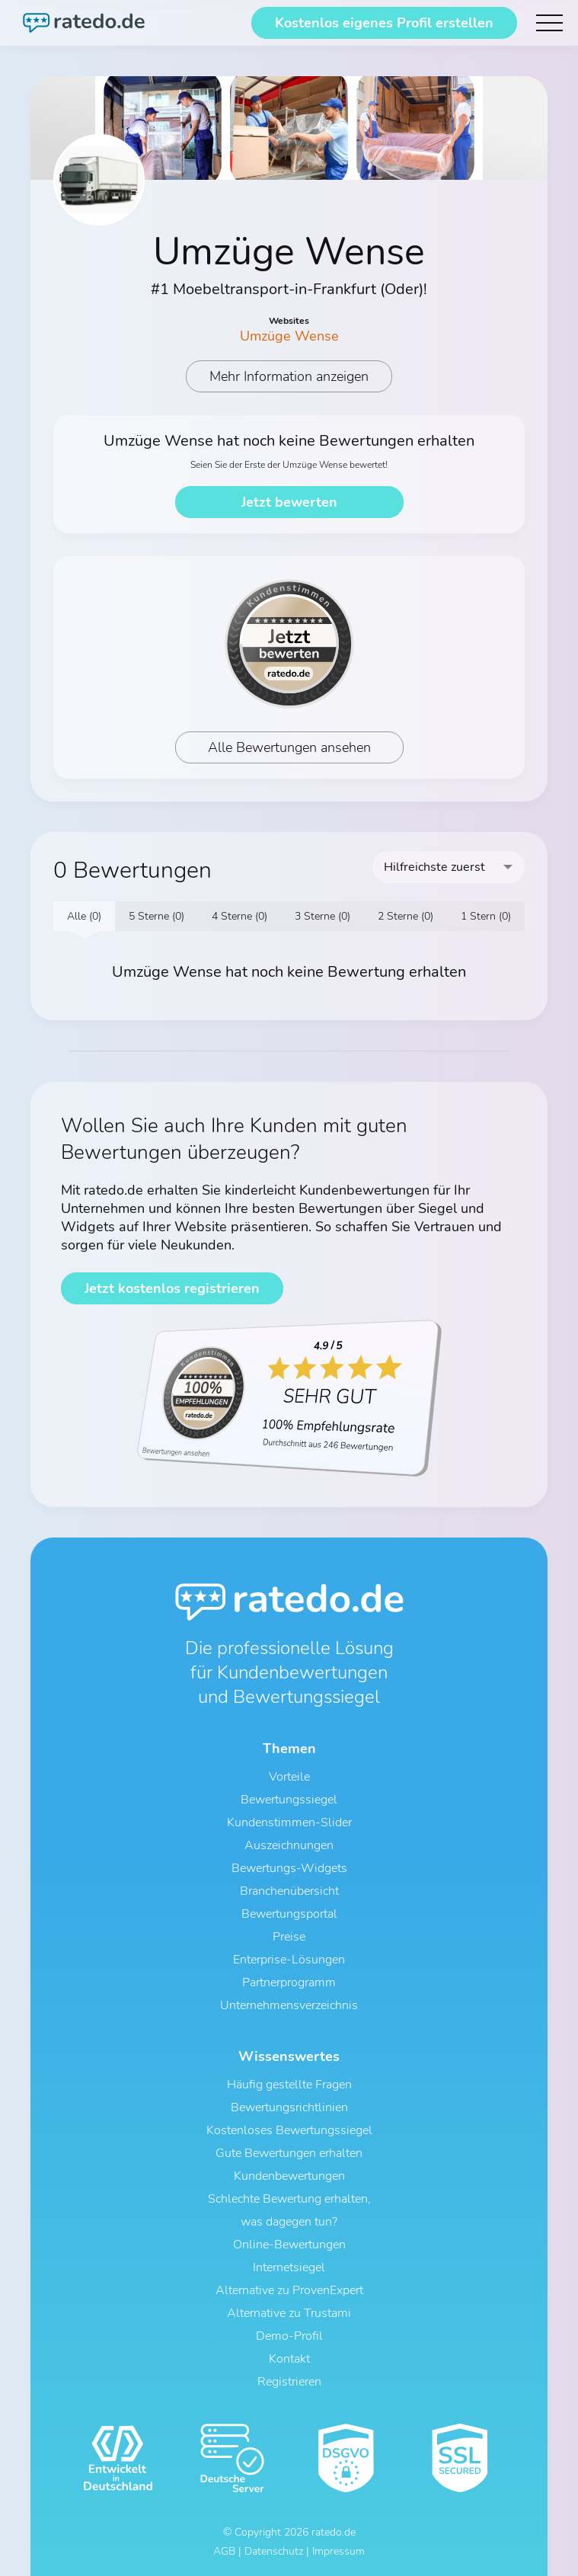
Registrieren (289, 2381)
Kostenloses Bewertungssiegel (289, 2130)
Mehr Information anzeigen (289, 376)
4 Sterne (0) (239, 916)
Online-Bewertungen (289, 2244)
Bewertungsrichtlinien (289, 2107)
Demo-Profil (289, 2336)
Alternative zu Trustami (289, 2313)
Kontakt (289, 2358)
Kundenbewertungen (289, 2176)
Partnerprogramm (289, 1982)
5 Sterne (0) (156, 916)
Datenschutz (273, 2551)
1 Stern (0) (486, 916)
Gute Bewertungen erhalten (289, 2153)
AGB (224, 2551)
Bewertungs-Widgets (289, 1868)
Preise (289, 1936)
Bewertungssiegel (289, 1799)
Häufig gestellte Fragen (289, 2084)
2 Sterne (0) (405, 916)
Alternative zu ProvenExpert (289, 2290)
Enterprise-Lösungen (289, 1959)
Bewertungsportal (289, 1914)
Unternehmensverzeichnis (289, 2005)
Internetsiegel (289, 2267)
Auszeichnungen (289, 1845)
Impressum (338, 2551)
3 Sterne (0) (322, 916)
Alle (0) (84, 916)
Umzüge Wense (289, 336)
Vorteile (289, 1776)
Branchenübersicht (289, 1891)
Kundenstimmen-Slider (289, 1822)
